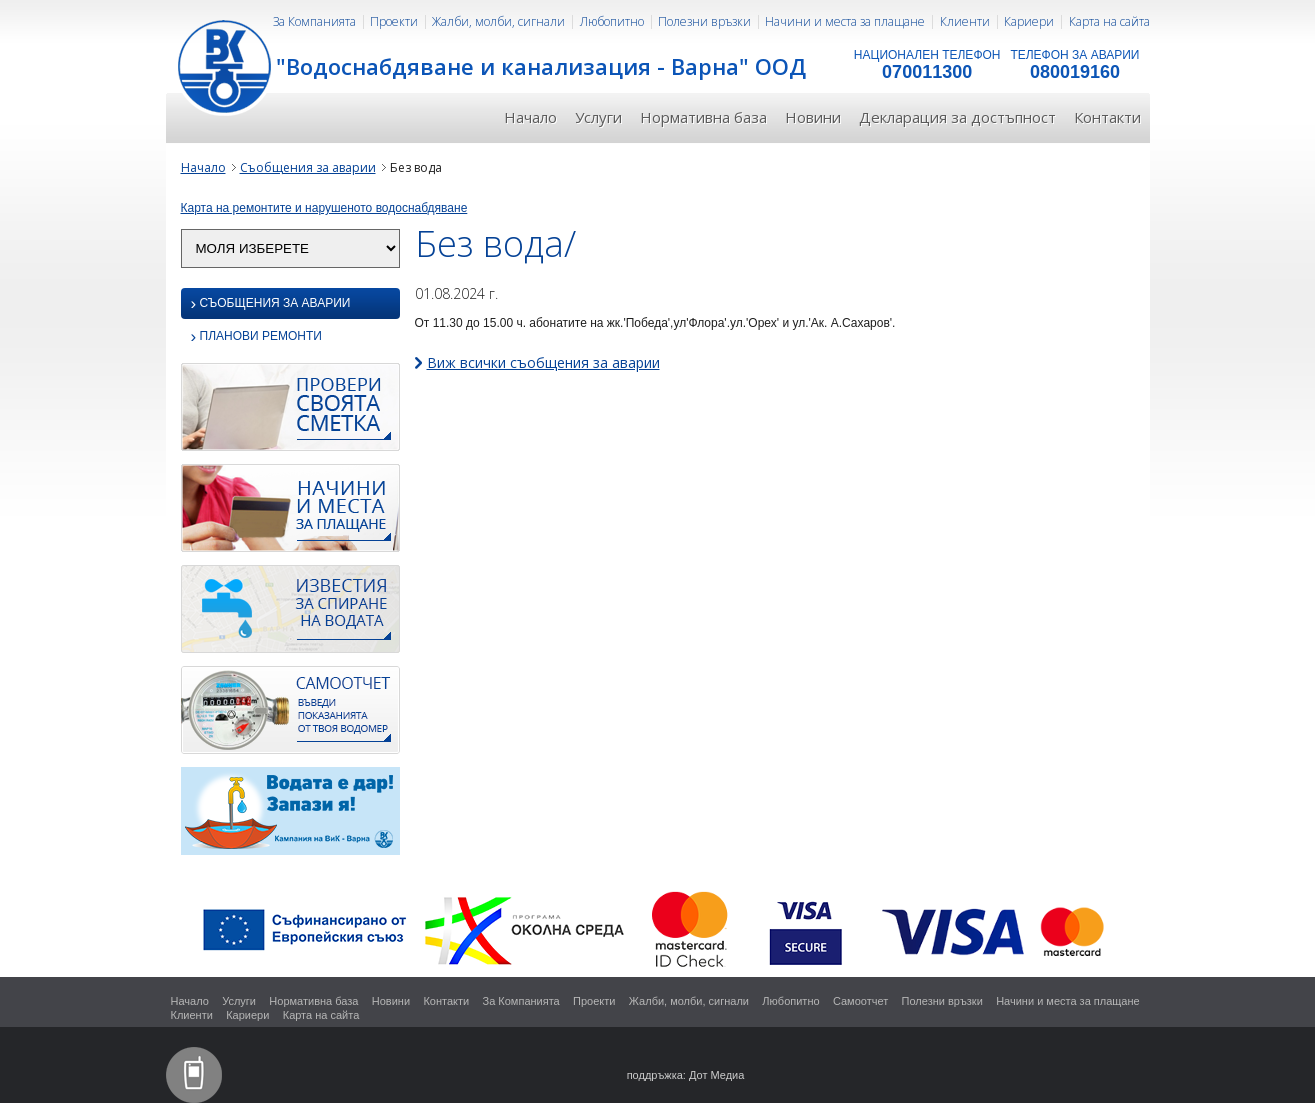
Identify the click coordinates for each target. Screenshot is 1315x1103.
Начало (530, 117)
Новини (813, 117)
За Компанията (314, 21)
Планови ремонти (256, 337)
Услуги (598, 117)
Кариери (1029, 21)
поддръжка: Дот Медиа (686, 1075)
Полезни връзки (704, 21)
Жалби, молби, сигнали (498, 21)
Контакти (1107, 117)
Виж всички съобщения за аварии (543, 362)
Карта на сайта (1109, 21)
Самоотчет (860, 1001)
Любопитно (612, 21)
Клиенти (965, 21)
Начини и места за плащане (845, 21)
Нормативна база (703, 117)
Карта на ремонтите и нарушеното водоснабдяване (324, 208)
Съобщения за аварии (308, 167)
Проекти (394, 21)
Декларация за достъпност (957, 117)
